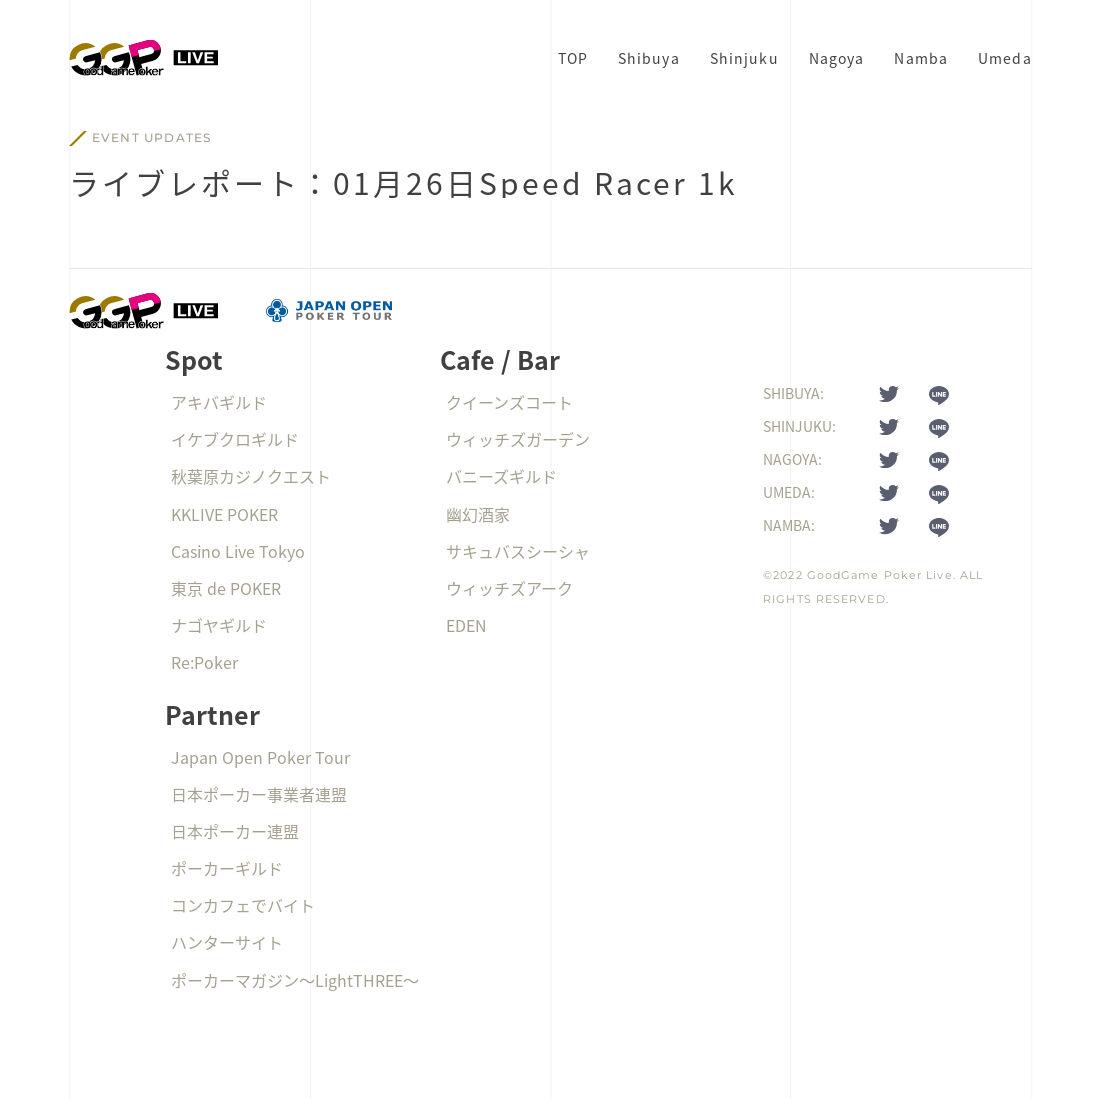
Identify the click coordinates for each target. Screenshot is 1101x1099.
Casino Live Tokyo (238, 551)
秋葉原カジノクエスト (251, 476)
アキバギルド (219, 402)
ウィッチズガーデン (518, 439)
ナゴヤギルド (219, 625)
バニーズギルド (501, 476)
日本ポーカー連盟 (235, 831)
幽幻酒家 (478, 514)
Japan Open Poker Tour (260, 757)
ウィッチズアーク (509, 588)
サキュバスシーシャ (518, 551)
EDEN (466, 625)
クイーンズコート (509, 402)
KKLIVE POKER (224, 514)
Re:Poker (204, 662)
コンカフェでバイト (243, 905)
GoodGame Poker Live (880, 575)
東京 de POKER (226, 588)
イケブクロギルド (235, 439)
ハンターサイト (227, 942)
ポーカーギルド (227, 868)
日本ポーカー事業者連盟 (259, 794)
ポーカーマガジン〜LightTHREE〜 (295, 980)
